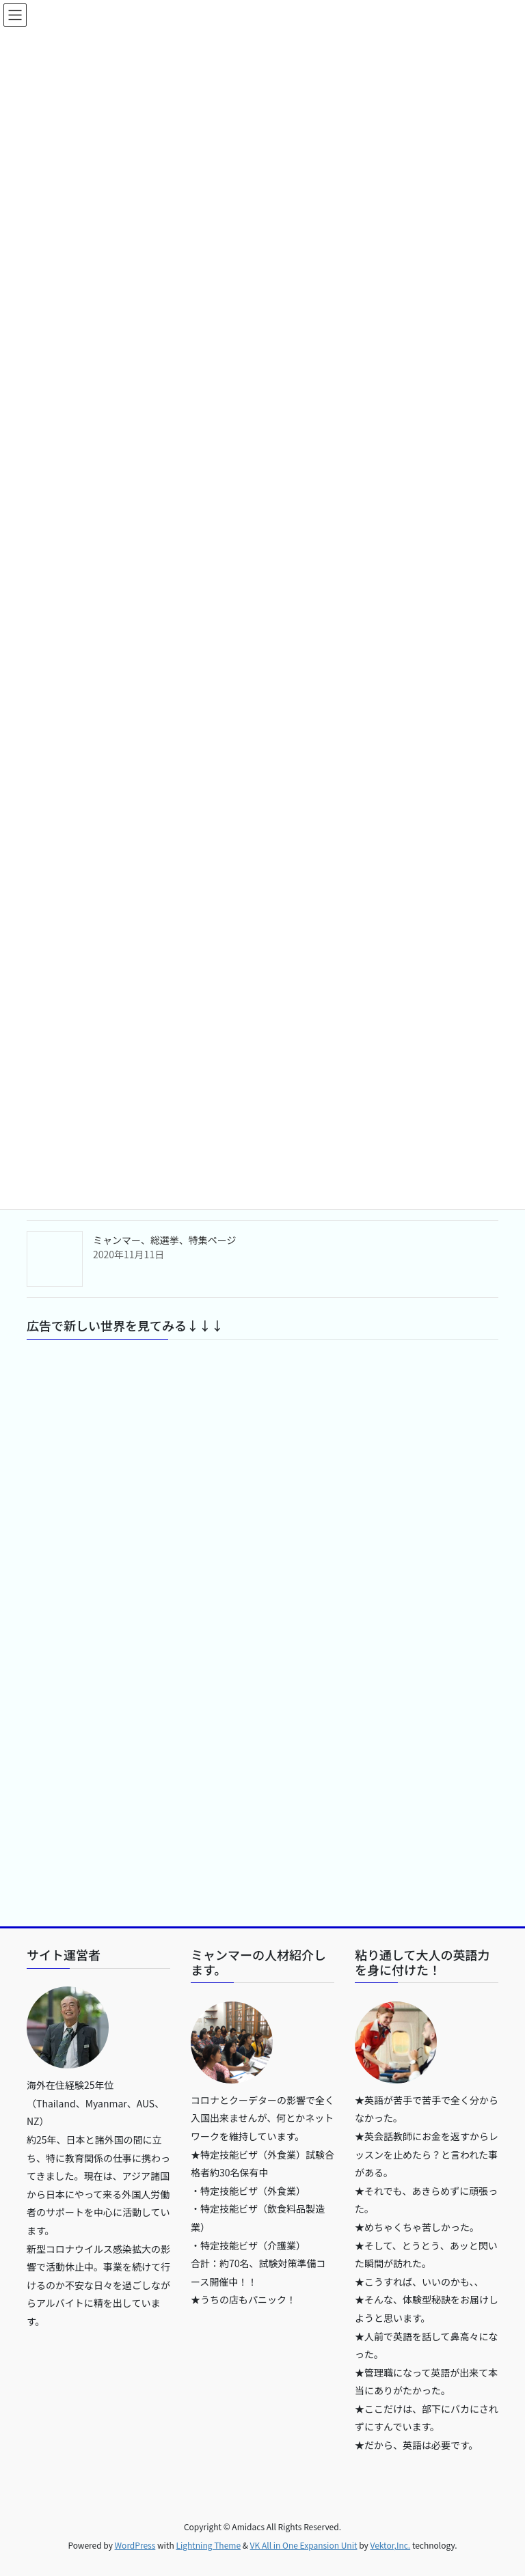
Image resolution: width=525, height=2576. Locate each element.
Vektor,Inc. (390, 2545)
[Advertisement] (262, 1481)
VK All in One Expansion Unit (304, 2545)
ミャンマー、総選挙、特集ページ (165, 1240)
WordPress (135, 2545)
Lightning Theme (208, 2545)
